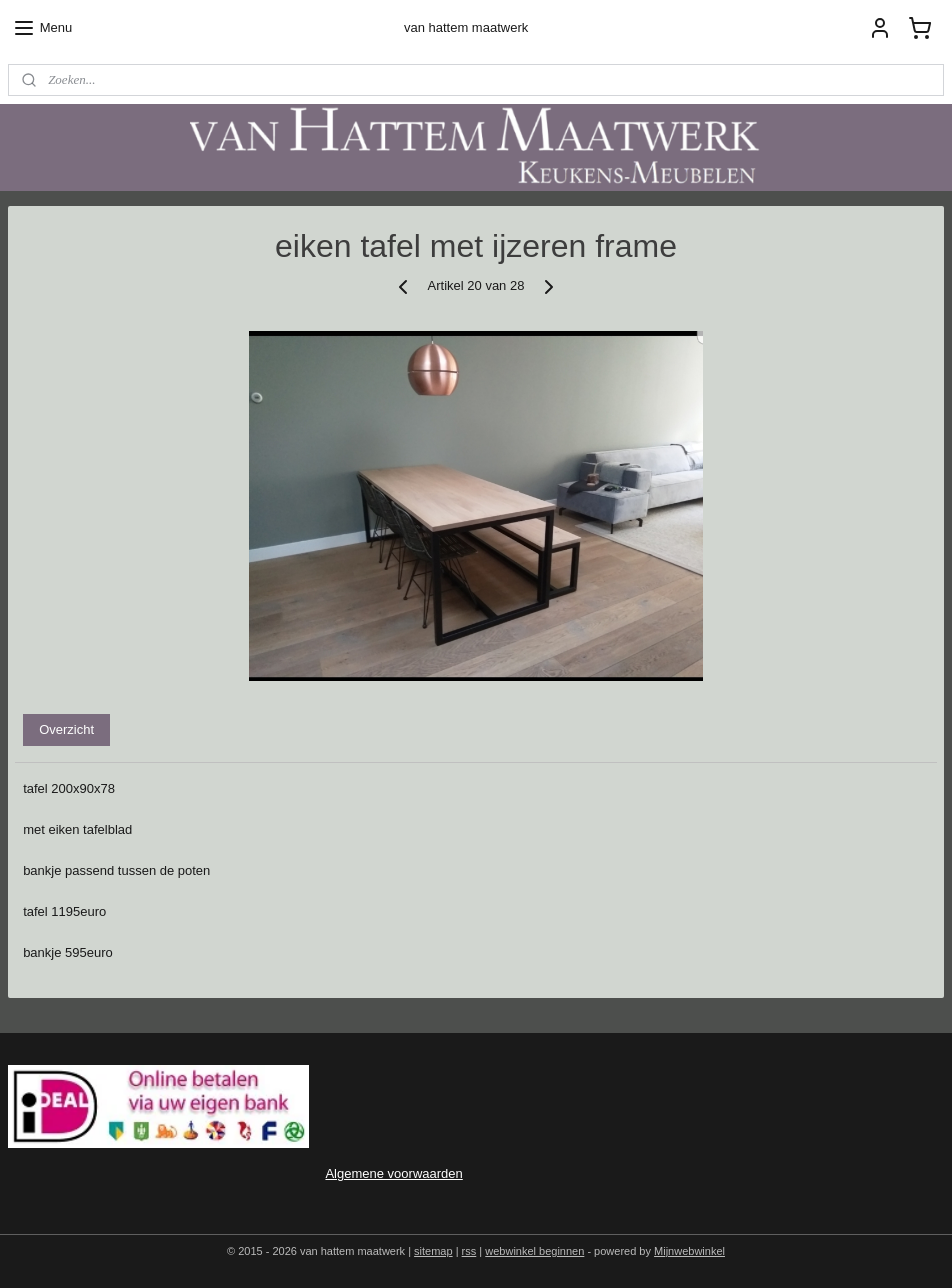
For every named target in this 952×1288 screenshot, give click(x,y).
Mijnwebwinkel (689, 1251)
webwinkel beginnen (534, 1251)
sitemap (433, 1251)
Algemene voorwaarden (393, 1173)
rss (469, 1251)
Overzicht (66, 728)
